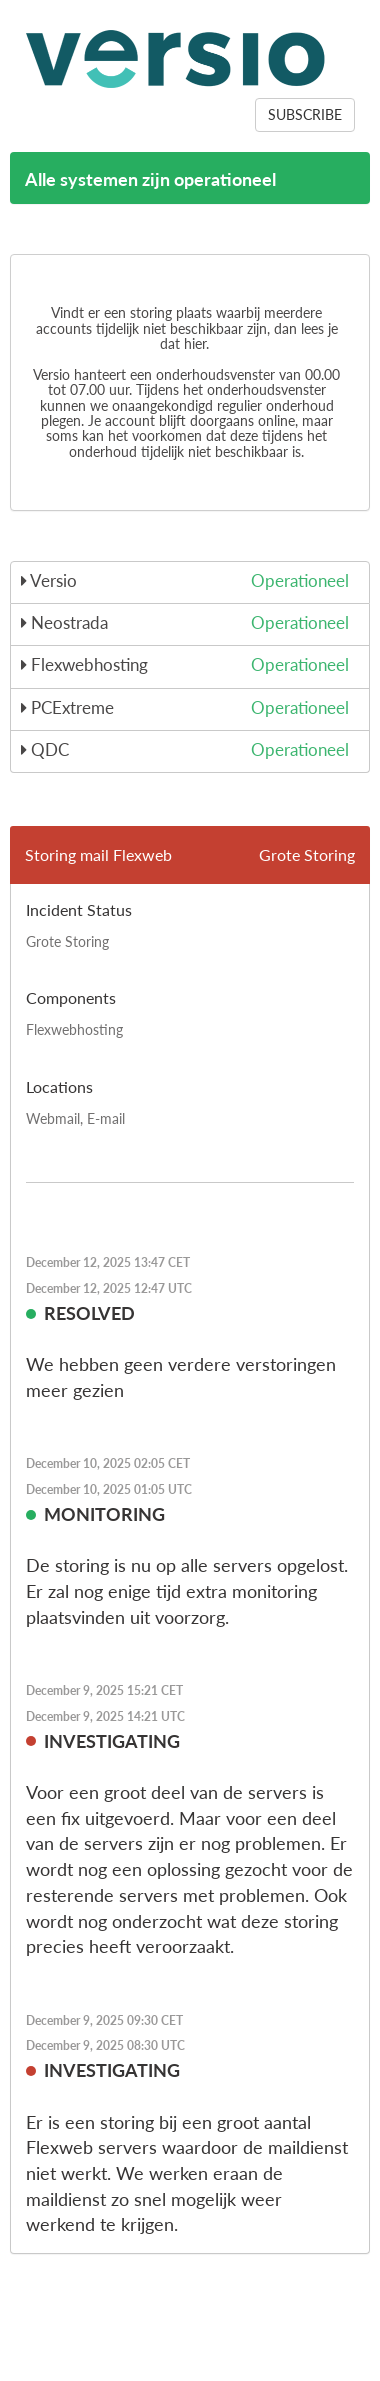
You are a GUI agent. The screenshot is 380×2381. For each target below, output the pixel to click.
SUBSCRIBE (305, 114)
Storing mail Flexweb (98, 854)
